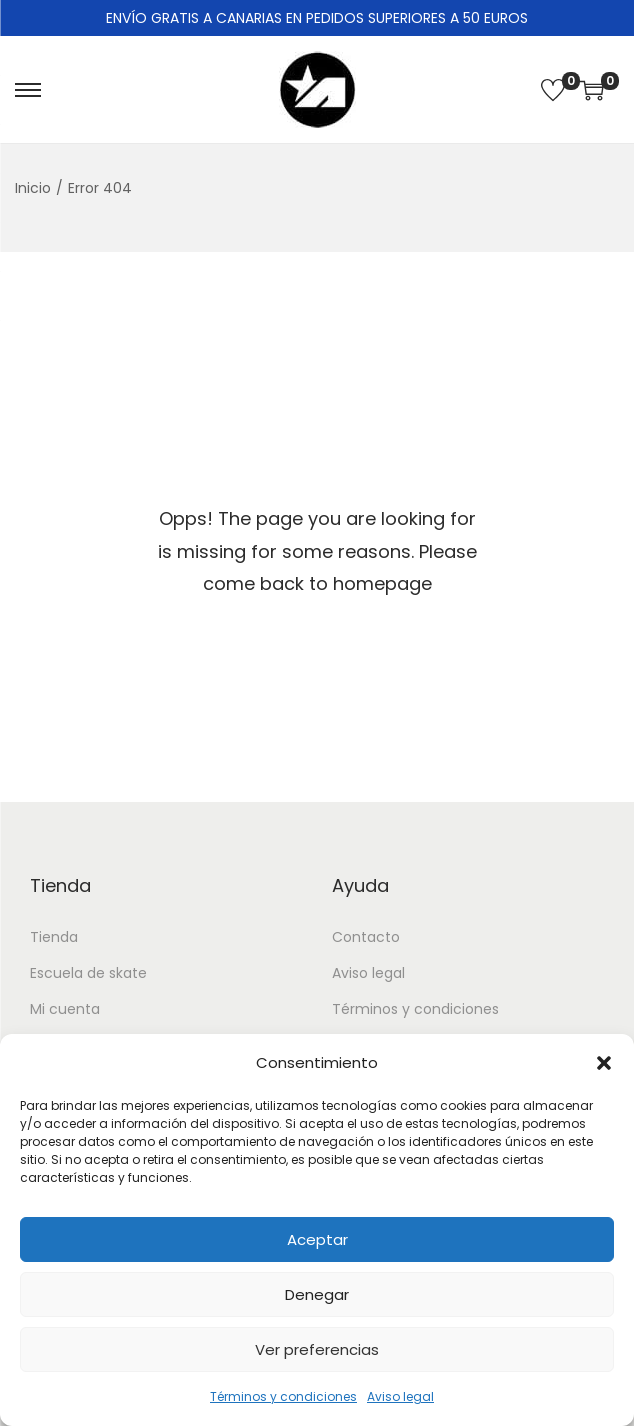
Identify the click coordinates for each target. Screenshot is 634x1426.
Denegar (317, 1294)
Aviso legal (400, 1396)
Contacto (366, 937)
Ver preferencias (317, 1349)
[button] (604, 1063)
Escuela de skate (88, 973)
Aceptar (317, 1239)
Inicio (33, 188)
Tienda (54, 937)
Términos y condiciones (283, 1396)
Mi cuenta (65, 1009)
